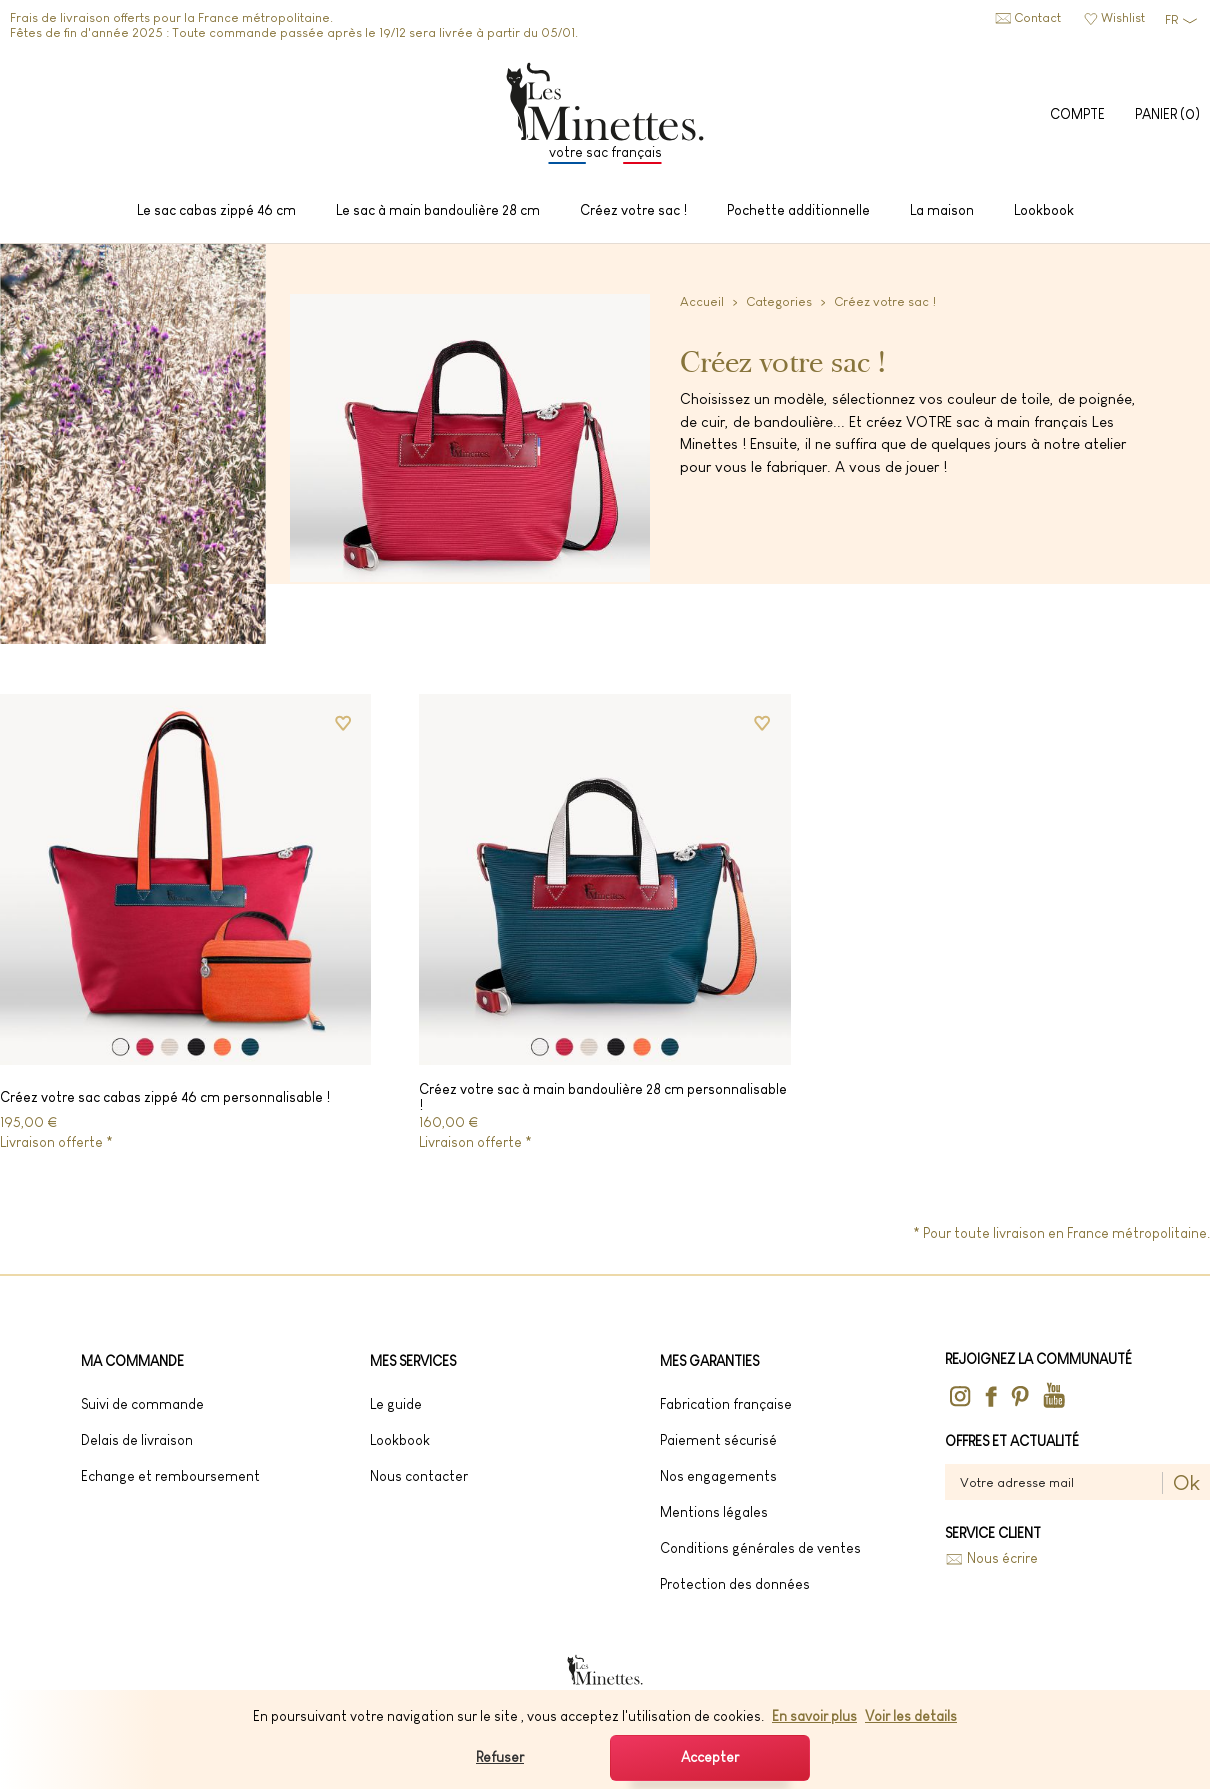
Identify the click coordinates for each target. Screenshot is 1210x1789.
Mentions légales (714, 1512)
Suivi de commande (142, 1404)
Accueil (702, 301)
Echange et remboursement (170, 1476)
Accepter (710, 1757)
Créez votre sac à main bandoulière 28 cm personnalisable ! (603, 1097)
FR (1171, 19)
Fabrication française (726, 1404)
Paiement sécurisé (718, 1440)
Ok (1186, 1483)
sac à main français (1022, 421)
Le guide (396, 1404)
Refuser (500, 1757)
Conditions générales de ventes (760, 1548)
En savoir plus (814, 1716)
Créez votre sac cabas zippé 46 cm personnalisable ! (165, 1097)
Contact (1037, 17)
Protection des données (735, 1584)
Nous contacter (419, 1476)
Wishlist (1123, 17)
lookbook (400, 1440)
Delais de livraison (137, 1440)
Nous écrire (1002, 1558)
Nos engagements (718, 1476)
